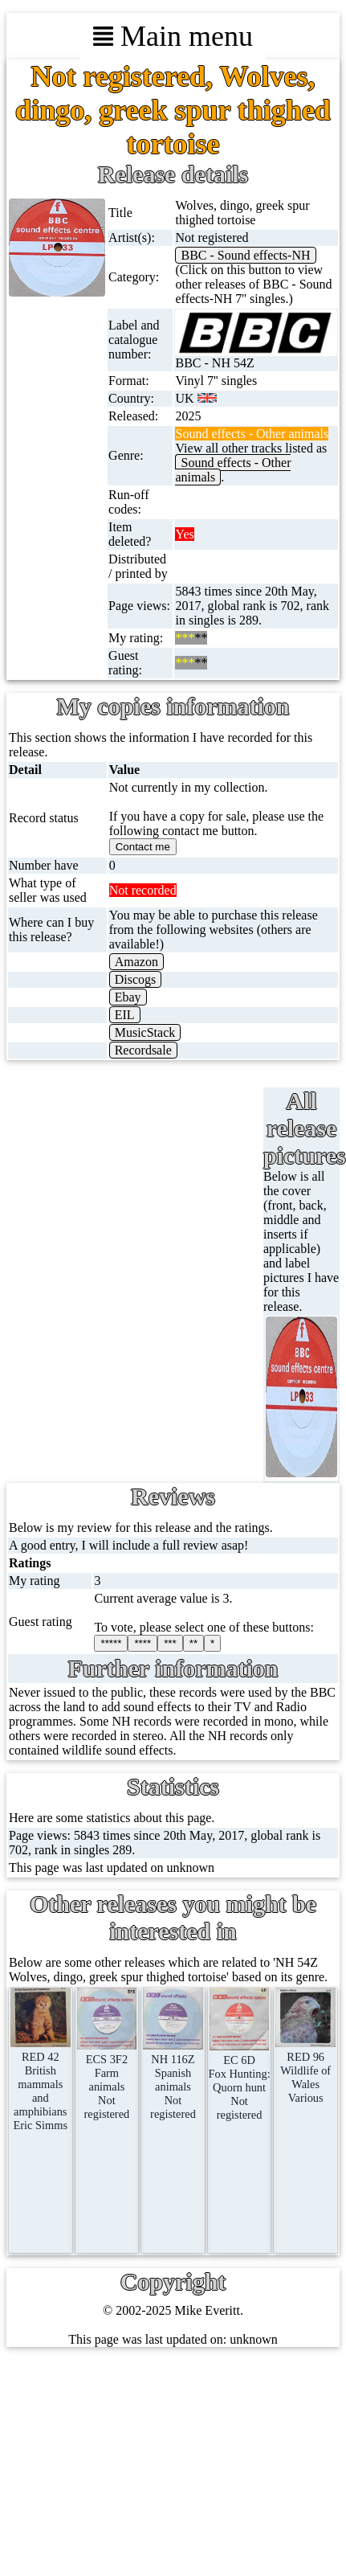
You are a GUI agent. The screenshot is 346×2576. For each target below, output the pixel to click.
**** (142, 1643)
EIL (125, 1015)
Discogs (136, 979)
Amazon (136, 962)
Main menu (173, 36)
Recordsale (143, 1050)
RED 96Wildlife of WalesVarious (305, 2070)
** (193, 1643)
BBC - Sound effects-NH (245, 255)
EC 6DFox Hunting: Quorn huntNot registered (239, 2080)
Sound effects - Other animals (233, 470)
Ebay (128, 997)
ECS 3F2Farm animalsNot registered (107, 2079)
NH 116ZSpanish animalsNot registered (173, 2079)
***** (110, 1643)
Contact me (143, 847)
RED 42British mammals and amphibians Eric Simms (40, 2084)
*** (170, 1643)
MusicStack (145, 1032)
